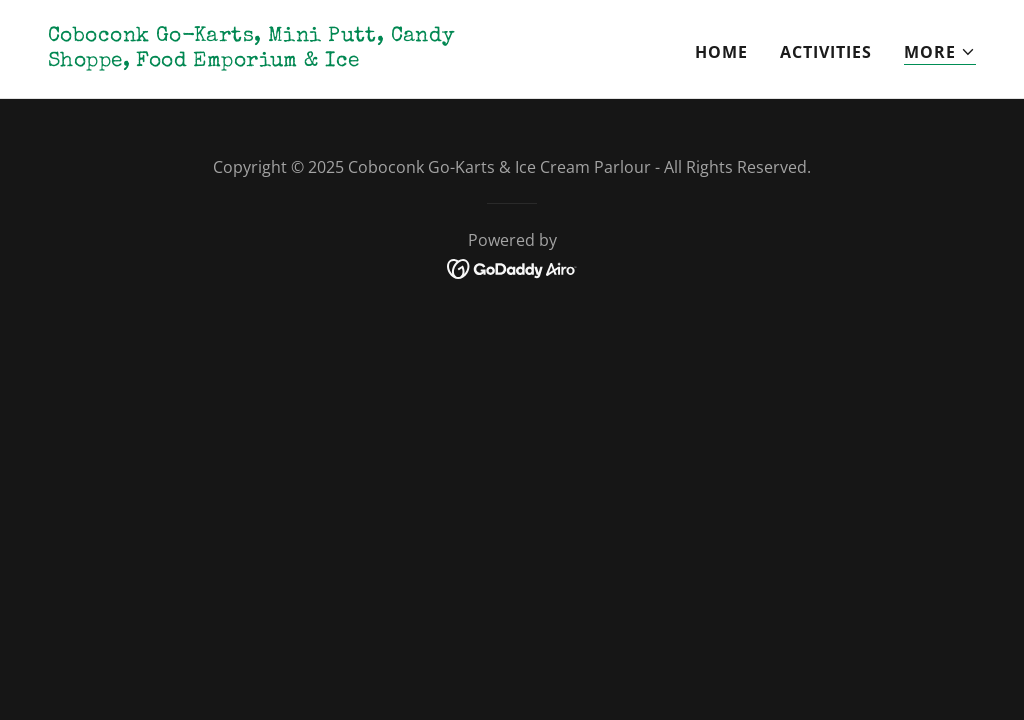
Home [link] (721, 52)
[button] (940, 52)
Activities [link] (826, 52)
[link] (272, 60)
